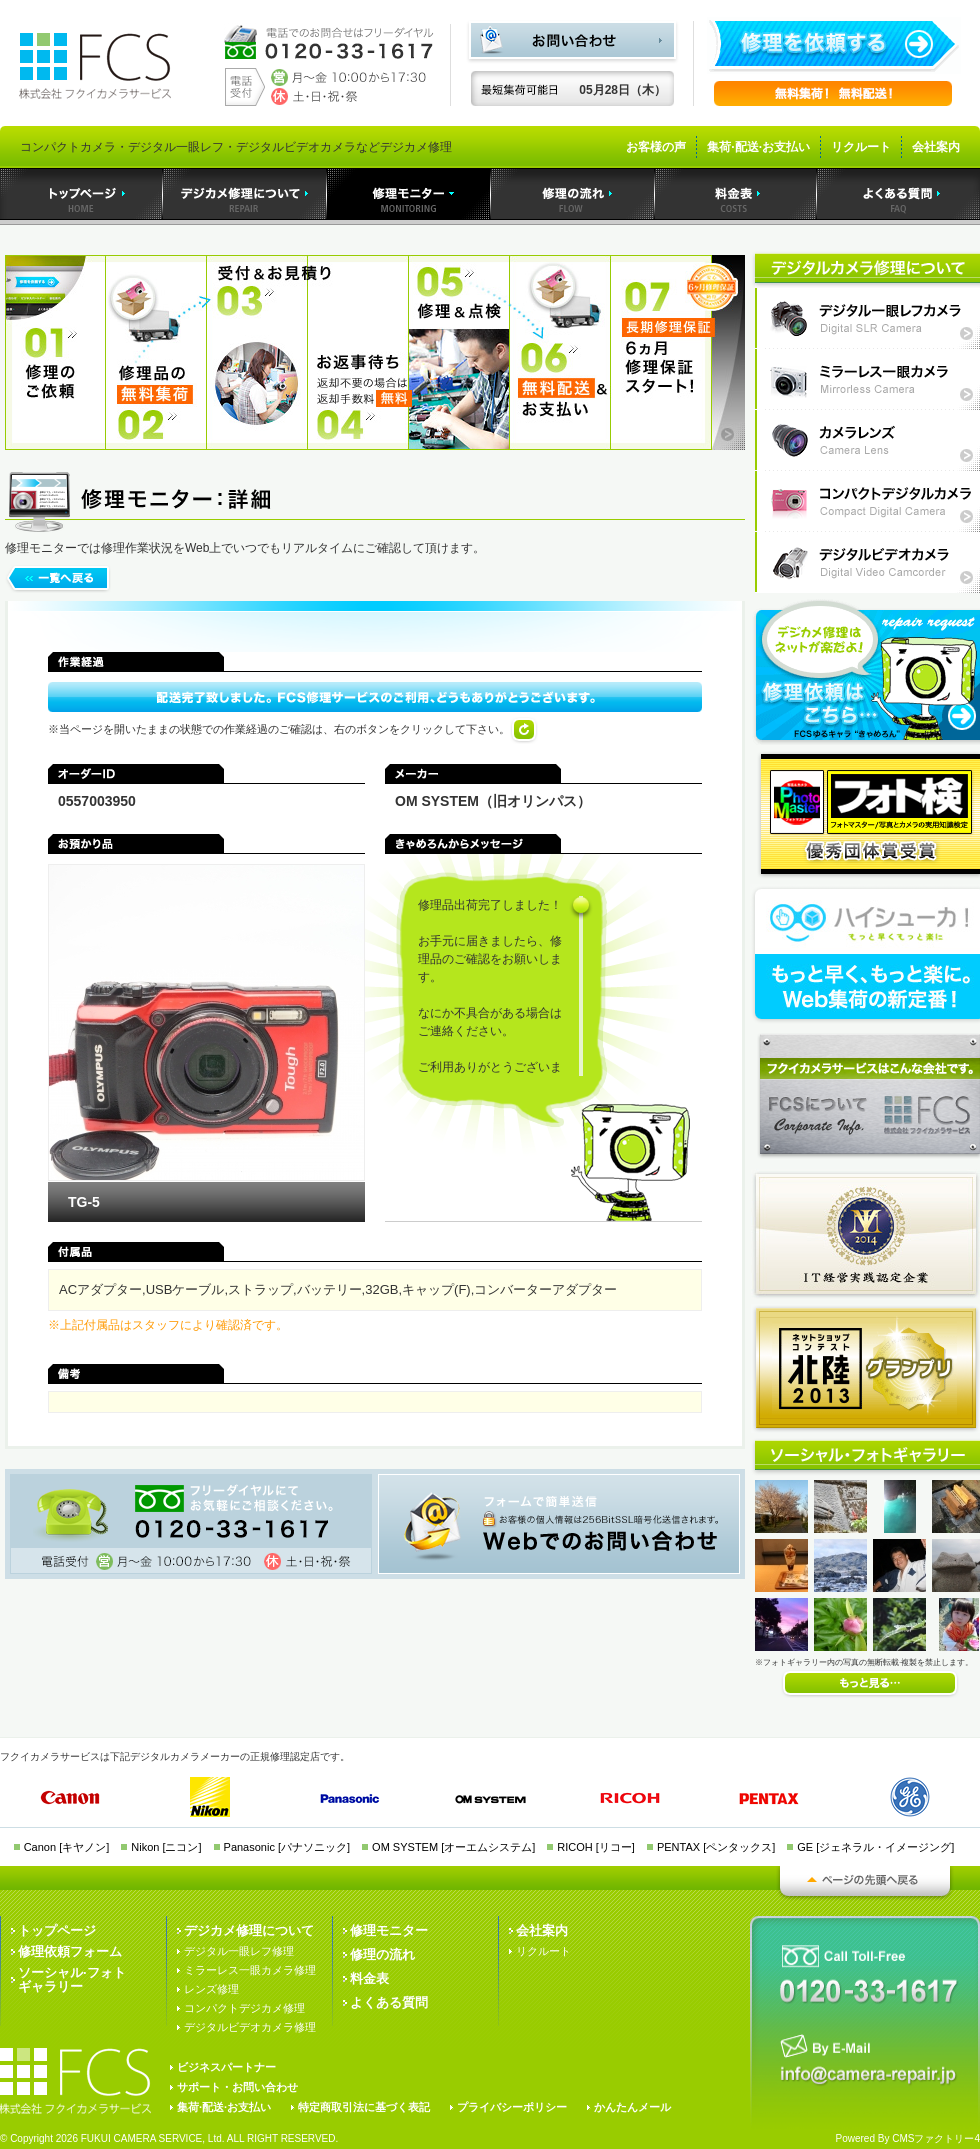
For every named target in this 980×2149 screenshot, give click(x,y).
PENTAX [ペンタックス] (716, 1847)
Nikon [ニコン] (166, 1847)
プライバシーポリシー (512, 2107)
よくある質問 (389, 2002)
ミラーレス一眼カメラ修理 (250, 1970)
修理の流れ (382, 1954)
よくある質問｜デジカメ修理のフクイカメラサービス (898, 194)
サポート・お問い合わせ (237, 2087)
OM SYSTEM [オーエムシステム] (453, 1847)
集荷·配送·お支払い (758, 147)
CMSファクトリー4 (936, 2138)
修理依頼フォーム (70, 1951)
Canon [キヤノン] (67, 1847)
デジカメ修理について (249, 1930)
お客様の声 (656, 147)
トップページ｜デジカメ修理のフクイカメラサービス (81, 194)
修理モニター (389, 1930)
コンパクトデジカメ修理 (244, 2008)
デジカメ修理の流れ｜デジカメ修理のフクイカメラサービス (573, 194)
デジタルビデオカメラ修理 (250, 2027)
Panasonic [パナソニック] (287, 1847)
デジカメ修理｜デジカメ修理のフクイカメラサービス (245, 194)
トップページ (57, 1930)
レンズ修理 (211, 1989)
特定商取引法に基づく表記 (364, 2107)
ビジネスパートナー (226, 2067)
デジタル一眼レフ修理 (239, 1951)
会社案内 (936, 147)
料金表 (369, 1978)
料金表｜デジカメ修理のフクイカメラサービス (736, 194)
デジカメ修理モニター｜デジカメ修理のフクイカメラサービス (409, 194)
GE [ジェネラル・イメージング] (875, 1847)
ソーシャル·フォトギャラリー (72, 1979)
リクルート (861, 147)
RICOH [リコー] (596, 1847)
